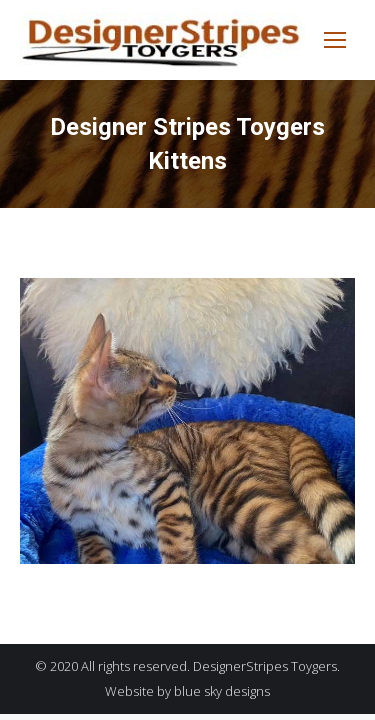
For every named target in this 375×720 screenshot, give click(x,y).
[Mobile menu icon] (335, 40)
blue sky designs (222, 691)
